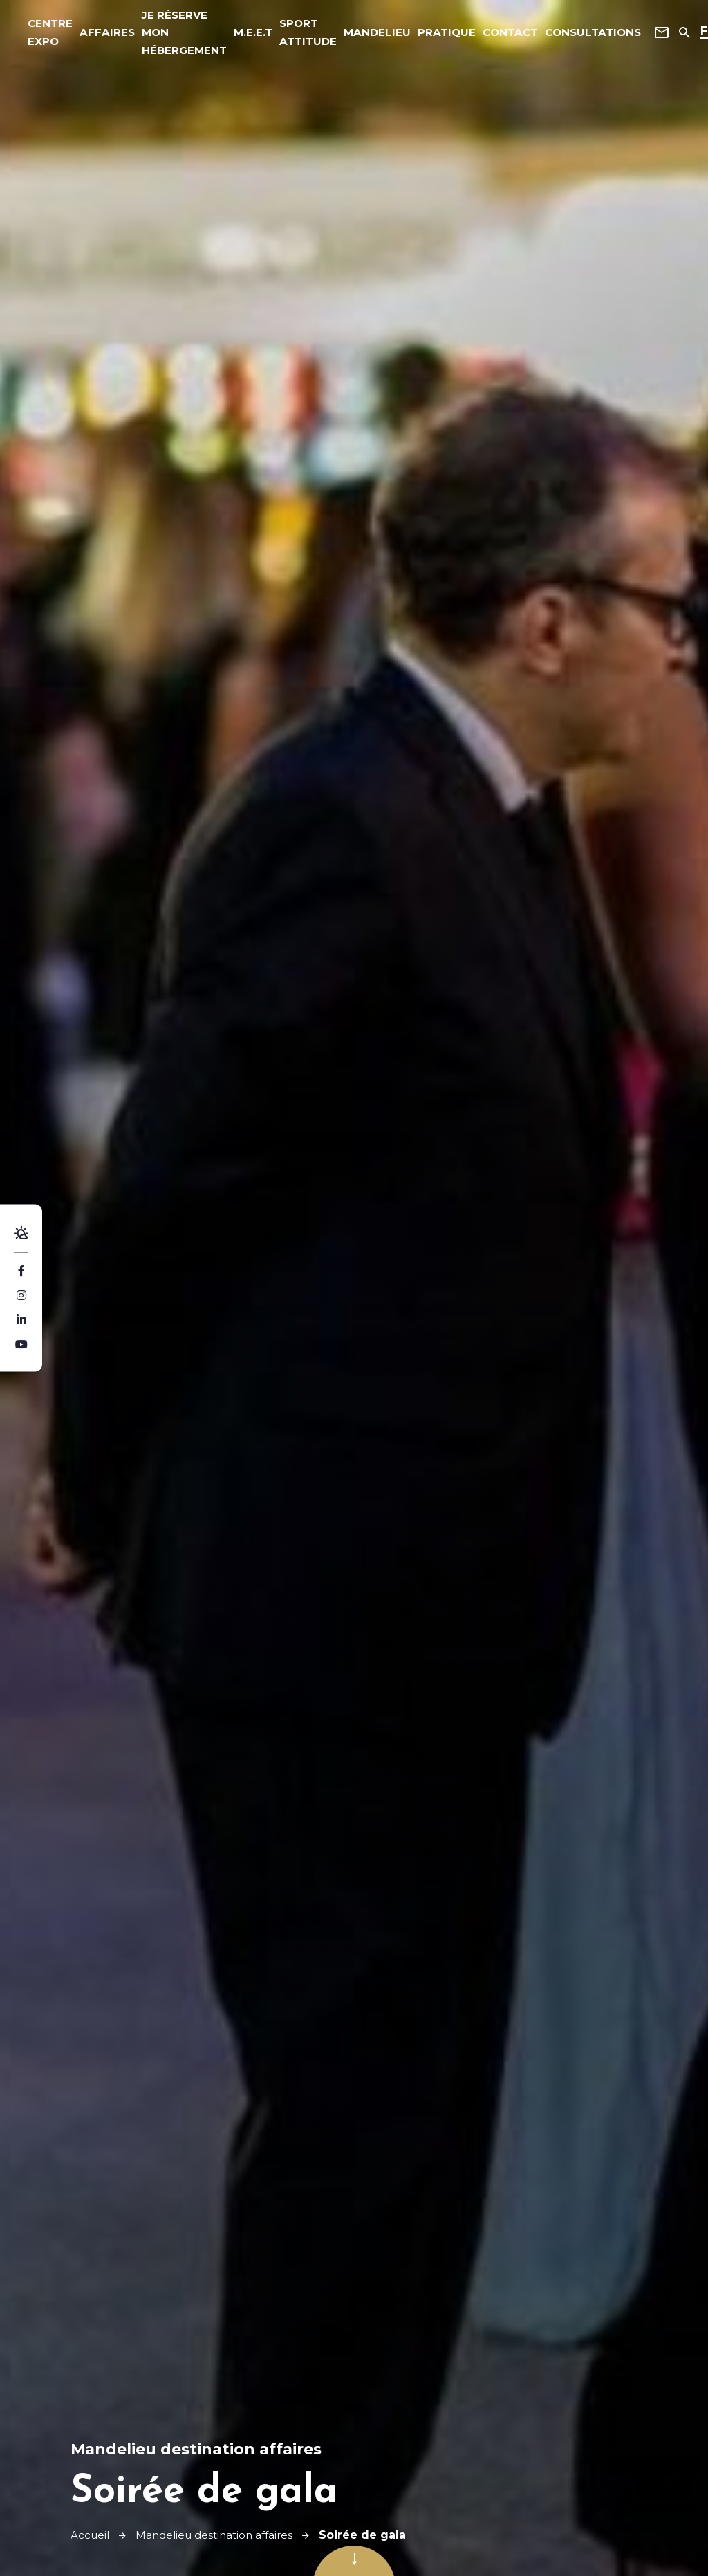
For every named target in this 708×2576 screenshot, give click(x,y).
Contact (487, 34)
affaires (105, 34)
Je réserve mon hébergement (177, 34)
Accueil (91, 2534)
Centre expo (52, 33)
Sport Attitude (295, 33)
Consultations (568, 34)
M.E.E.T (242, 34)
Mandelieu (360, 34)
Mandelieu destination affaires (221, 2534)
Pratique (425, 34)
